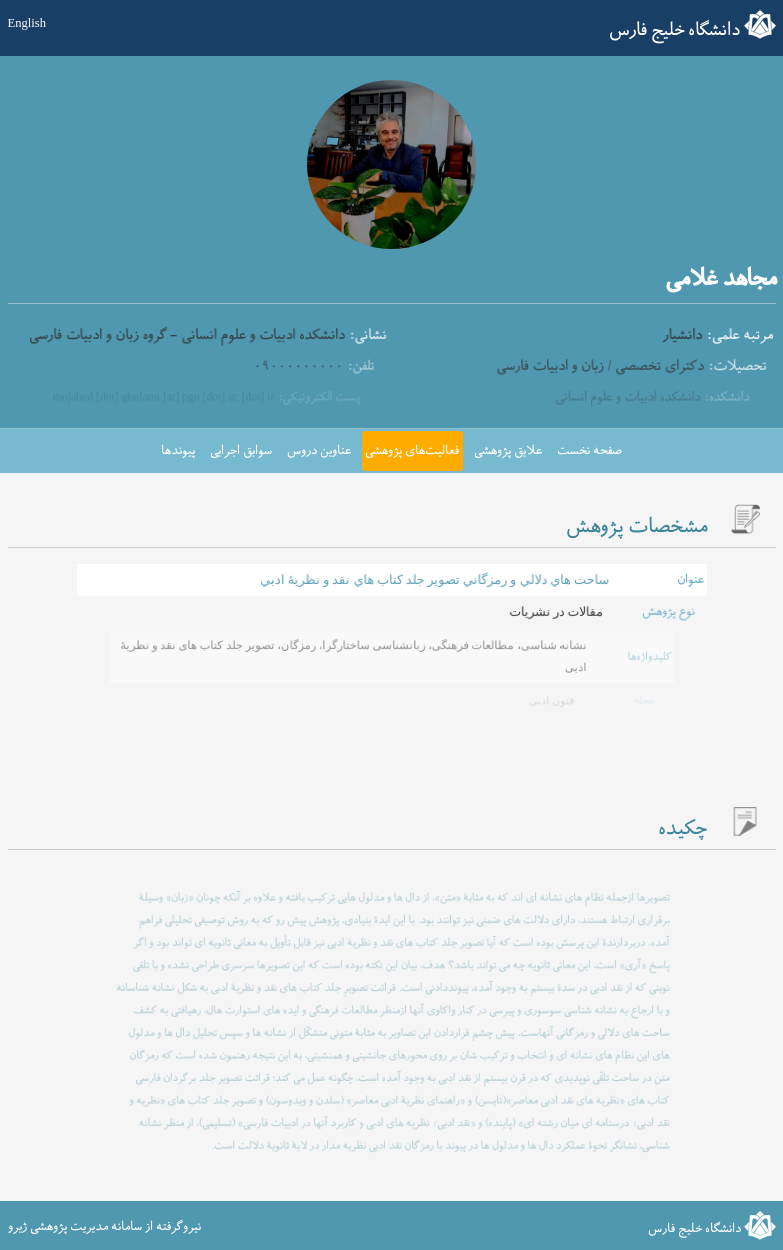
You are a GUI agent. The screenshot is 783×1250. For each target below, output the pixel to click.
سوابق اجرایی (241, 451)
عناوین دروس (319, 451)
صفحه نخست (589, 451)
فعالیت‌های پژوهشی (412, 451)
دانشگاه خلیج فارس (674, 30)
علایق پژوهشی (508, 451)
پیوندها (178, 451)
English (27, 23)
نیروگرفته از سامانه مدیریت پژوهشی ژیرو (104, 1227)
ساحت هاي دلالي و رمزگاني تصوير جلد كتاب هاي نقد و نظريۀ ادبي (433, 579)
